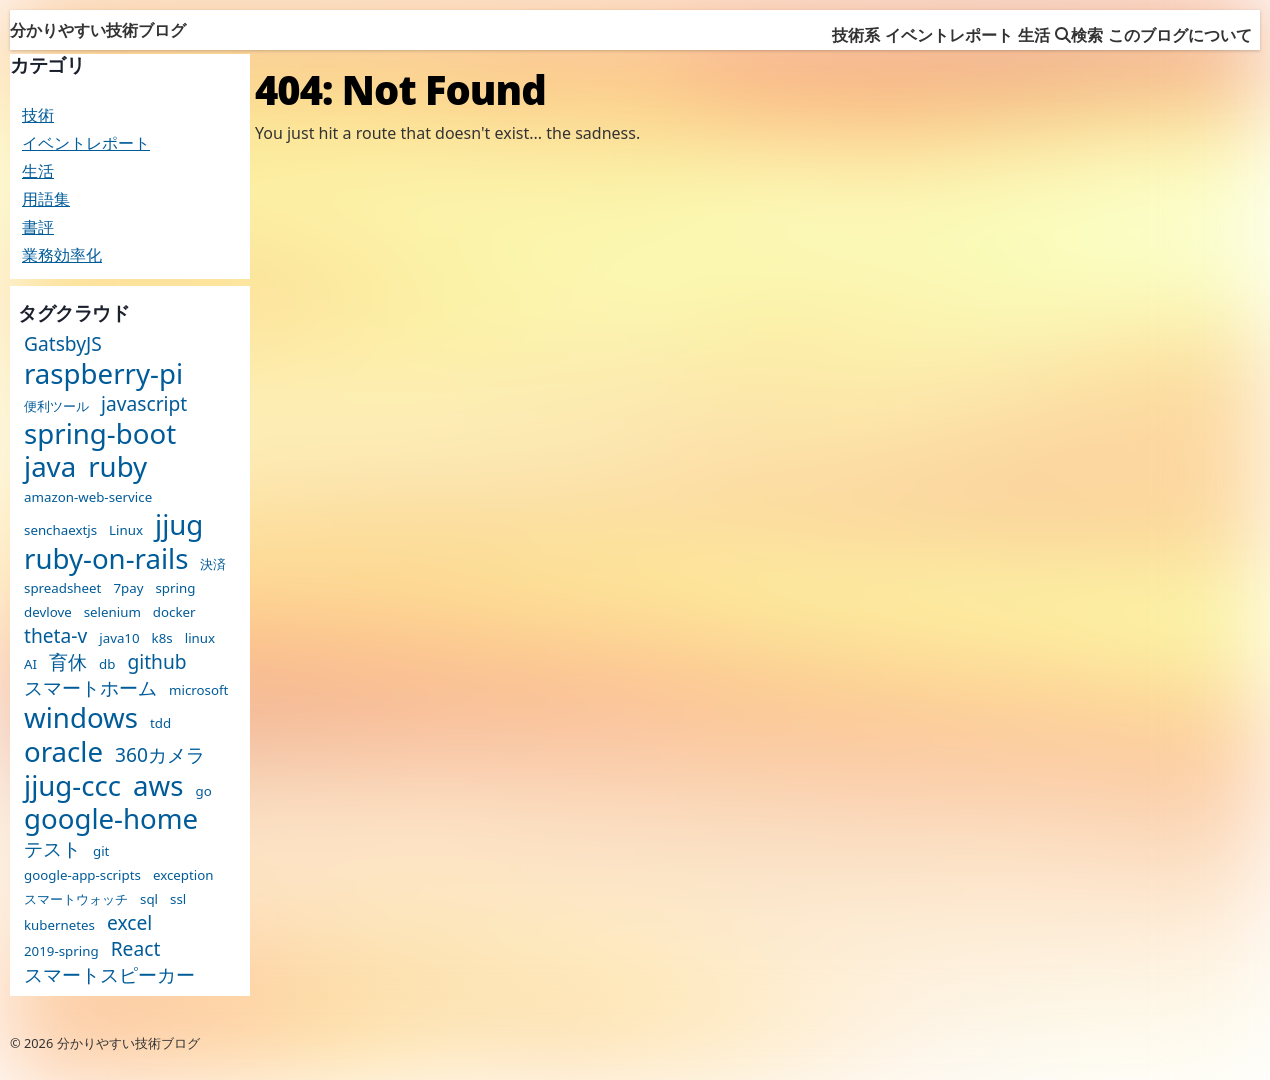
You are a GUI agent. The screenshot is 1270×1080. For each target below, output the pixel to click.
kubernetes (59, 925)
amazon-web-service (88, 497)
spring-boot (100, 434)
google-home (111, 819)
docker (174, 612)
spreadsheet (62, 588)
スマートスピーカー (109, 974)
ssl (178, 899)
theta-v (55, 635)
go (203, 791)
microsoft (198, 690)
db (107, 664)
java (50, 467)
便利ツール (56, 406)
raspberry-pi (103, 374)
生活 (1034, 35)
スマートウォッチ (76, 899)
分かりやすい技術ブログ (98, 30)
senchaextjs (60, 530)
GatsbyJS (63, 343)
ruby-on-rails (106, 559)
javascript (144, 403)
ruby (117, 467)
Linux (126, 530)
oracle (63, 752)
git (101, 851)
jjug (179, 525)
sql (149, 899)
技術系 (856, 35)
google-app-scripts (82, 875)
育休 (68, 661)
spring (175, 588)
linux (200, 638)
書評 (38, 227)
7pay (128, 588)
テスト (52, 848)
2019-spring (61, 951)
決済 (213, 564)
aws (158, 786)
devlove (48, 612)
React (136, 948)
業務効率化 (62, 255)
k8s (162, 638)
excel (129, 922)
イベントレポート (949, 35)
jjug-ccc (72, 786)
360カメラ (160, 754)
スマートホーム (90, 687)
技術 (38, 115)
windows (81, 718)
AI (30, 664)
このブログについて (1180, 35)
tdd (160, 723)
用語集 (46, 199)
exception (183, 875)
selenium (112, 612)
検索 (1079, 35)
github (156, 661)
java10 (119, 638)
